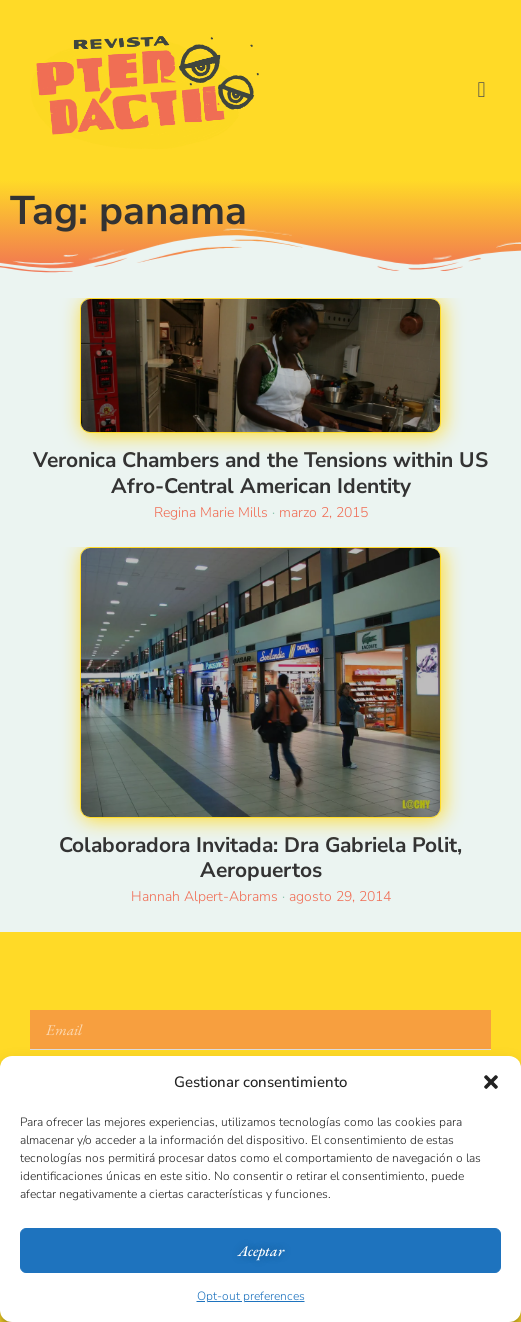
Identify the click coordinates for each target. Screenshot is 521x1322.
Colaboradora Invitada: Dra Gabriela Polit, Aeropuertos (260, 857)
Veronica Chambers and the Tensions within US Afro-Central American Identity (260, 472)
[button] (491, 1082)
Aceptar (261, 1250)
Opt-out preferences (251, 1296)
